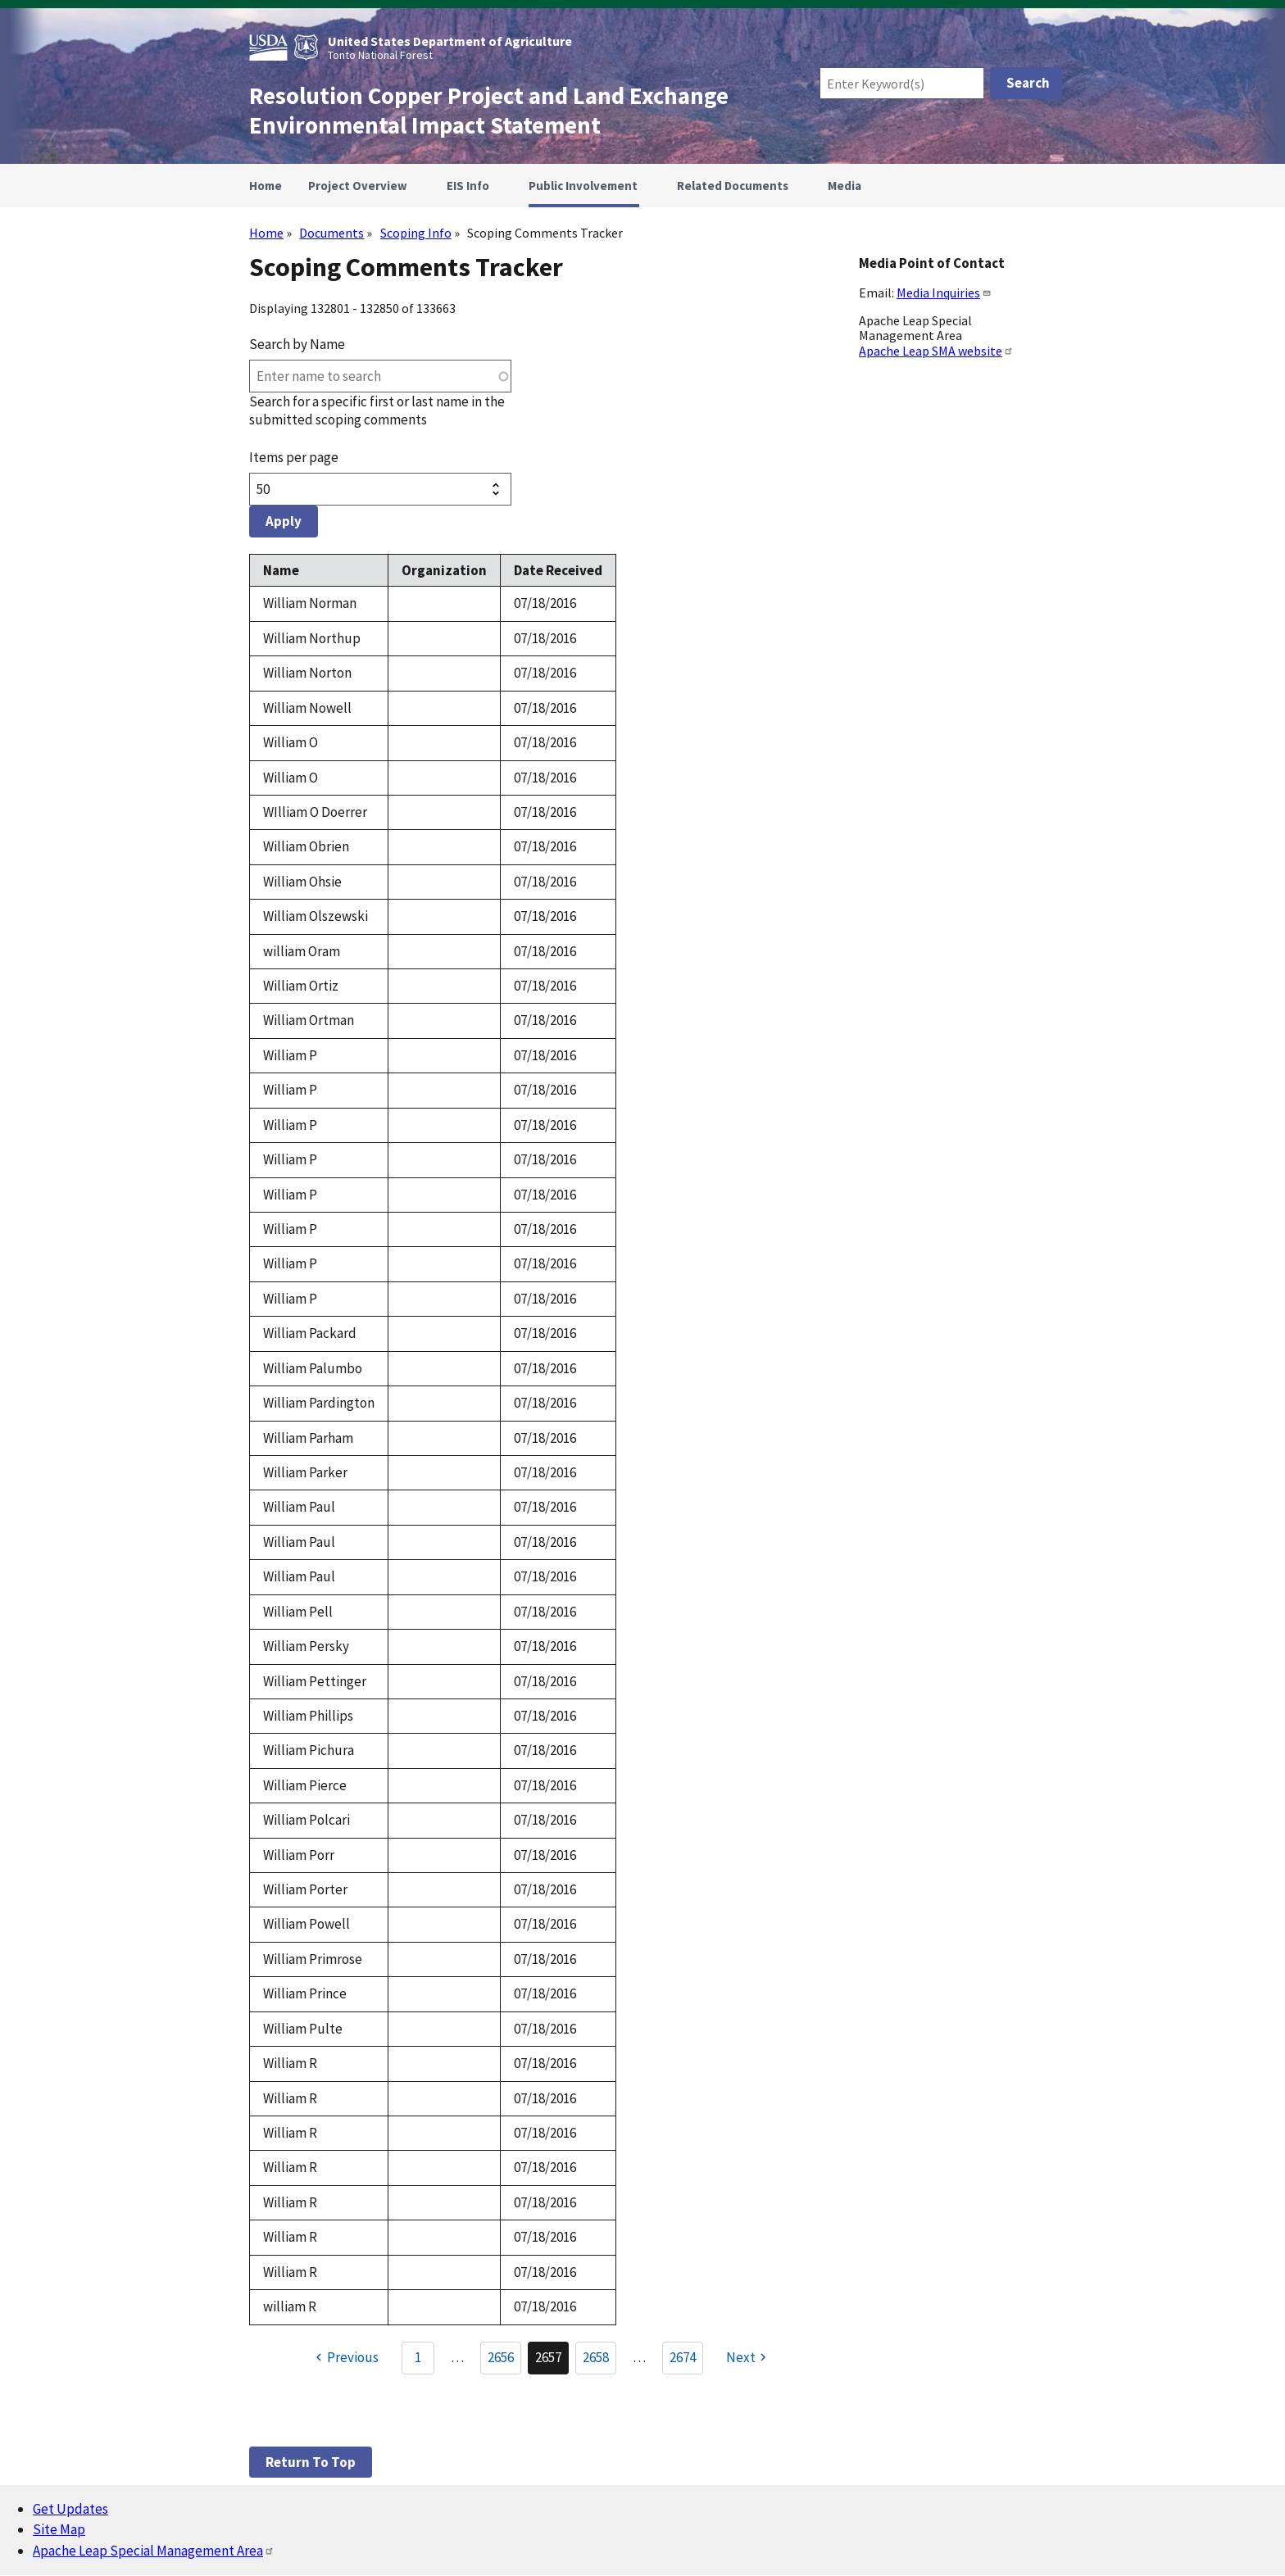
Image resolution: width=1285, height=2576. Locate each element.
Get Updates (70, 2509)
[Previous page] (344, 2358)
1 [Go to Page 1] (418, 2357)
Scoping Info (416, 232)
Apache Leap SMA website (936, 350)
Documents (331, 232)
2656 (504, 2360)
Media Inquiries (944, 292)
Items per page (293, 457)
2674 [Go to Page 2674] (683, 2357)
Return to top (311, 2462)
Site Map (59, 2529)
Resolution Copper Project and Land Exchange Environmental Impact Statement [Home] (489, 110)
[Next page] (748, 2358)
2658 (599, 2360)
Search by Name (297, 344)
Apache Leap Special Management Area (154, 2551)
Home (266, 232)
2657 (552, 2361)
